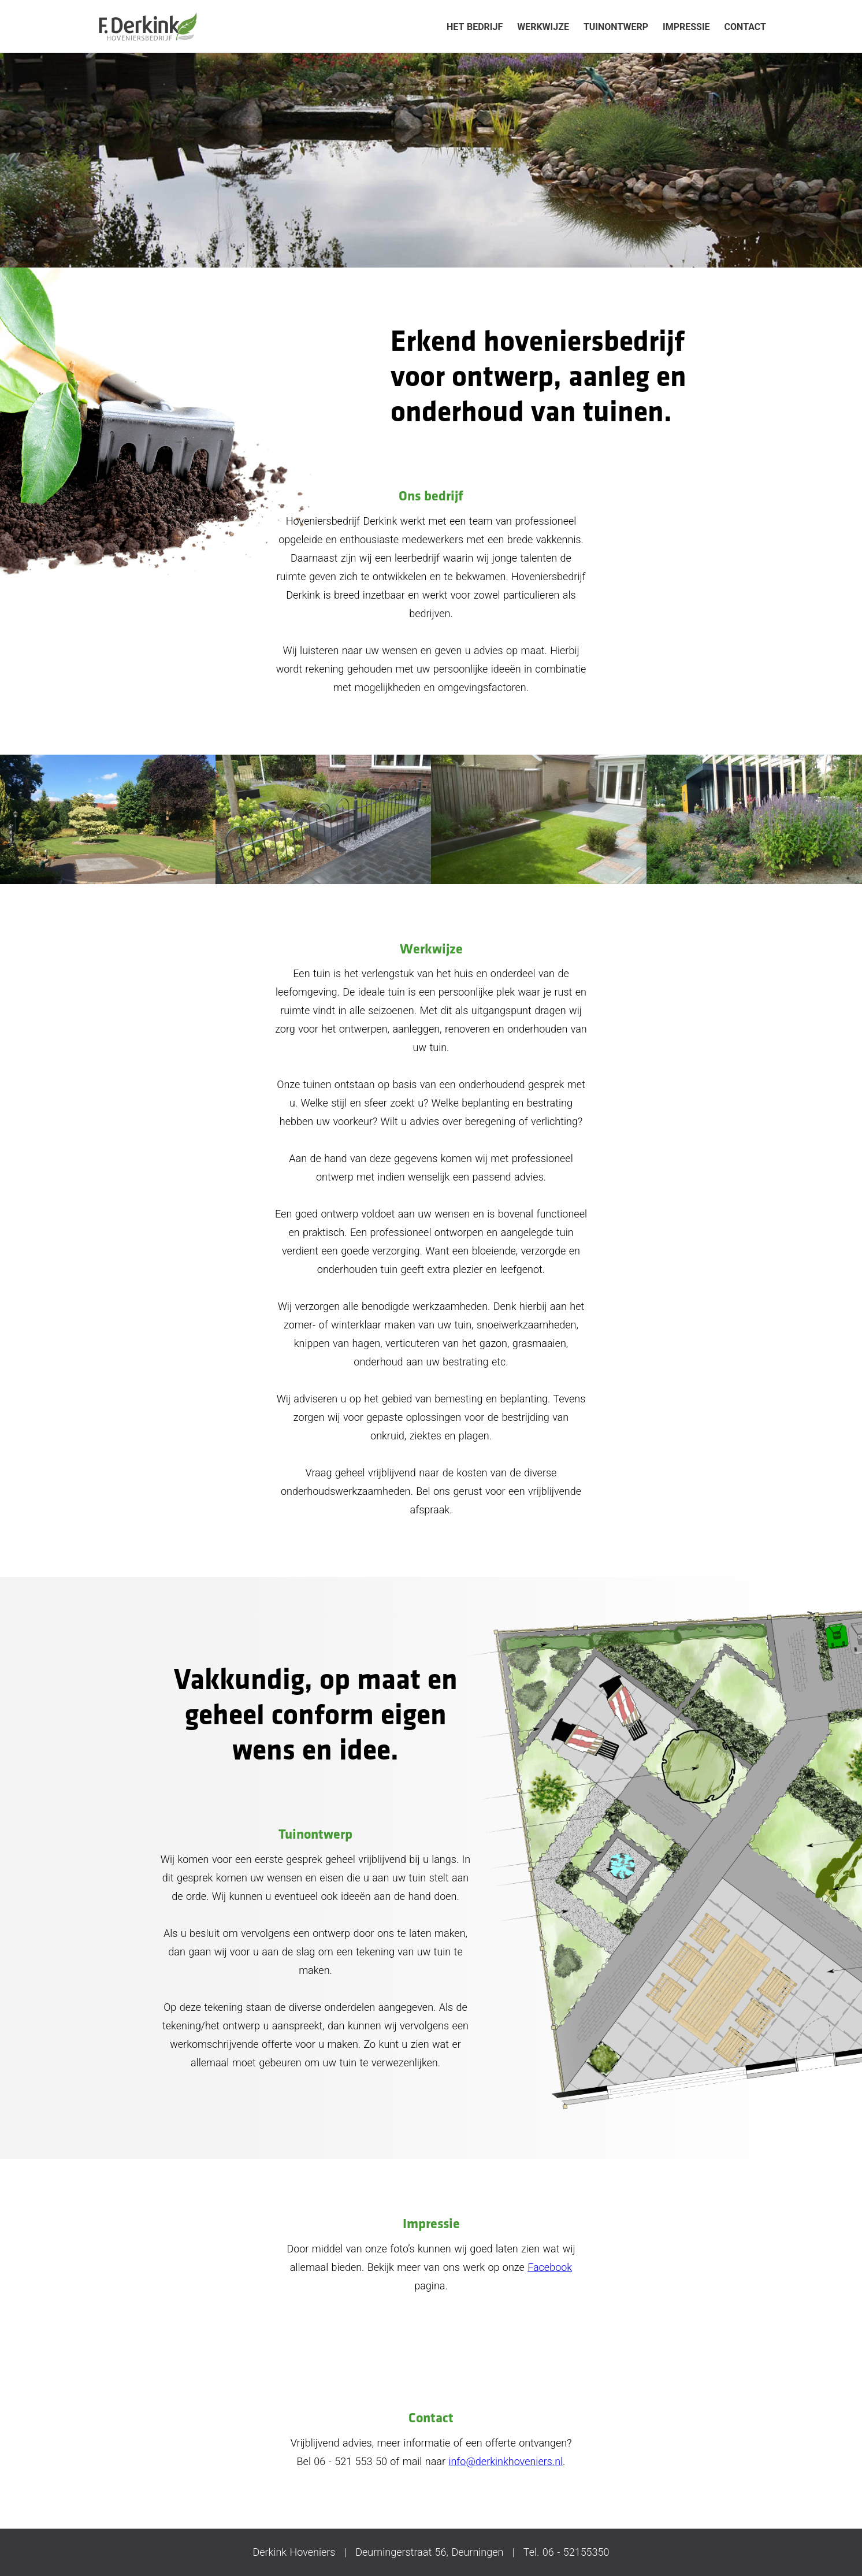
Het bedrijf (475, 26)
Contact (745, 26)
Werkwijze (543, 26)
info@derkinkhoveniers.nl (505, 2461)
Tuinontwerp (616, 26)
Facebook (549, 2267)
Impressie (686, 26)
